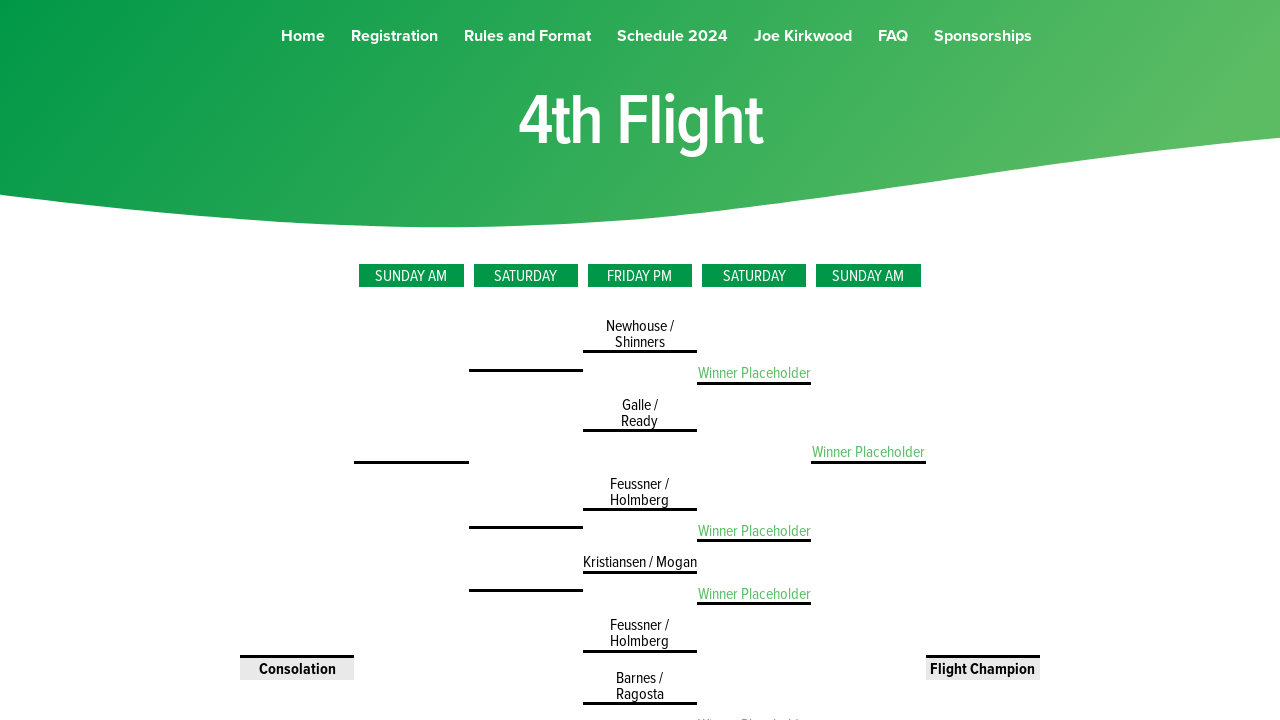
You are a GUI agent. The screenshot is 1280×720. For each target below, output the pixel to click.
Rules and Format (527, 55)
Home (303, 55)
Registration (394, 55)
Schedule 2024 (672, 55)
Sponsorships (983, 55)
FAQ (893, 55)
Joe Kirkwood (803, 55)
